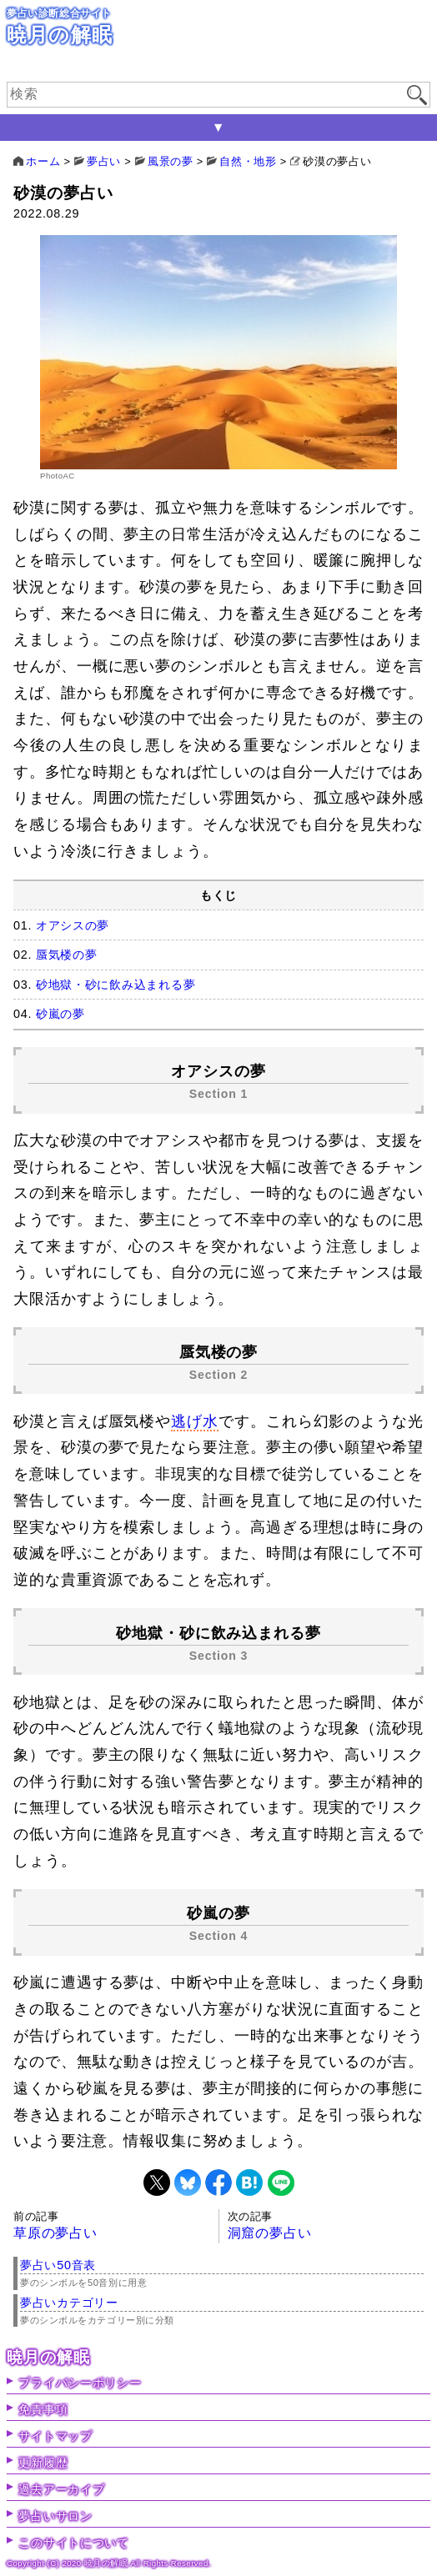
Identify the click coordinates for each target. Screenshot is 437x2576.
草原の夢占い (55, 2233)
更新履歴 (43, 2462)
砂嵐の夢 (60, 1013)
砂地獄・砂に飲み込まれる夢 (115, 984)
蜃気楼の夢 (67, 954)
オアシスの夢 (72, 925)
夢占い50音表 (58, 2265)
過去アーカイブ (61, 2489)
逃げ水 (194, 1421)
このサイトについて (73, 2542)
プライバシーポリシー (79, 2382)
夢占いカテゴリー (69, 2302)
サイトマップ (55, 2436)
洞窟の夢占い (270, 2233)
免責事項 (43, 2409)
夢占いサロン (55, 2516)
